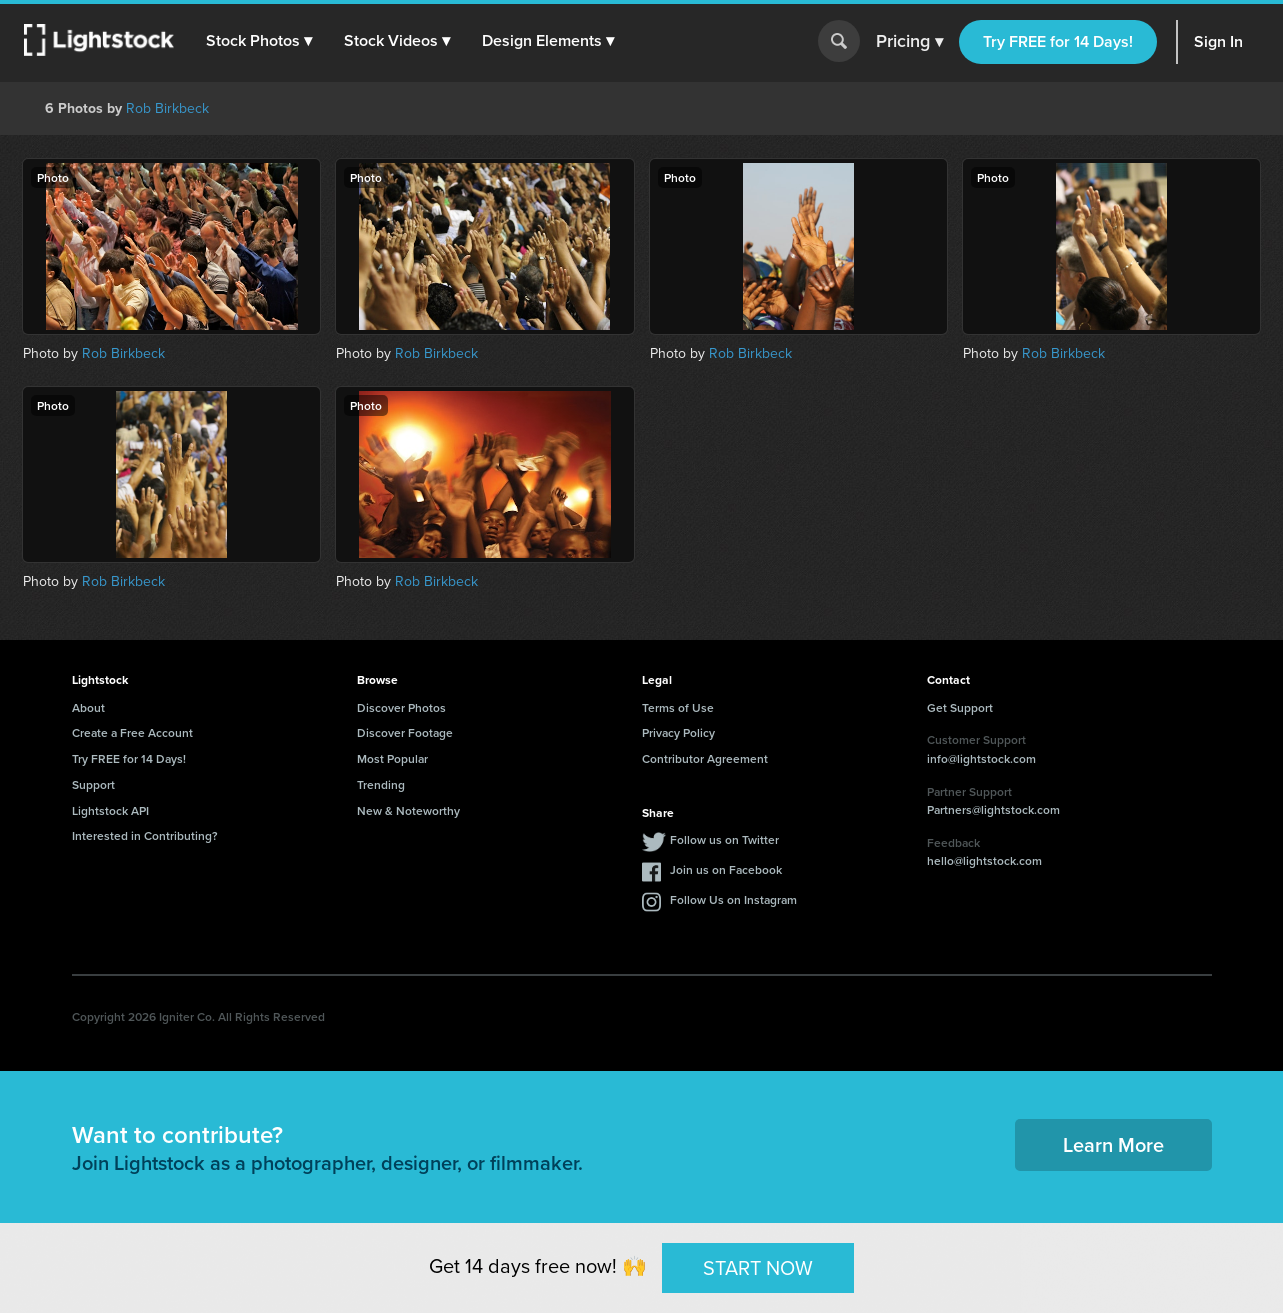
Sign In (1218, 41)
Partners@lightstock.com (993, 809)
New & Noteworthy (408, 810)
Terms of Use (678, 707)
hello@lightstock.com (984, 860)
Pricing (909, 42)
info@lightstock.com (981, 758)
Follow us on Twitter (724, 839)
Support (93, 784)
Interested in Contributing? (145, 835)
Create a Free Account (132, 732)
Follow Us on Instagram (733, 899)
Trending (381, 784)
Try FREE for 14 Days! (1058, 41)
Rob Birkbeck (167, 108)
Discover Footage (405, 732)
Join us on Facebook (726, 869)
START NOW (758, 1266)
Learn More (1113, 1144)
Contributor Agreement (705, 758)
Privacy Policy (678, 732)
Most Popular (392, 758)
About (88, 707)
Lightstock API (110, 810)
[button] (259, 41)
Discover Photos (401, 707)
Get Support (960, 707)
